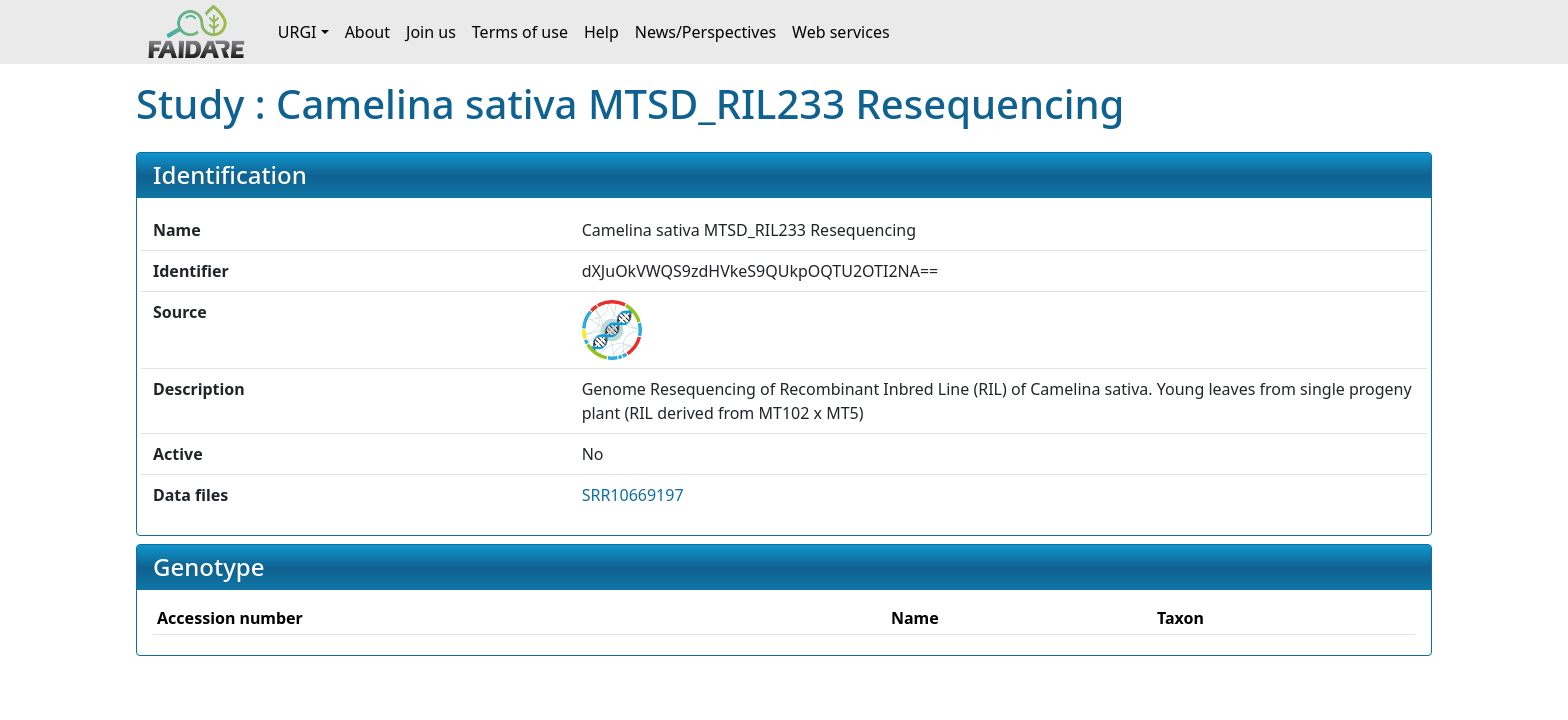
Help (601, 32)
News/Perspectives (705, 32)
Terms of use (520, 32)
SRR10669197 (633, 495)
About (367, 32)
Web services (841, 32)
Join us (431, 32)
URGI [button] (297, 32)
